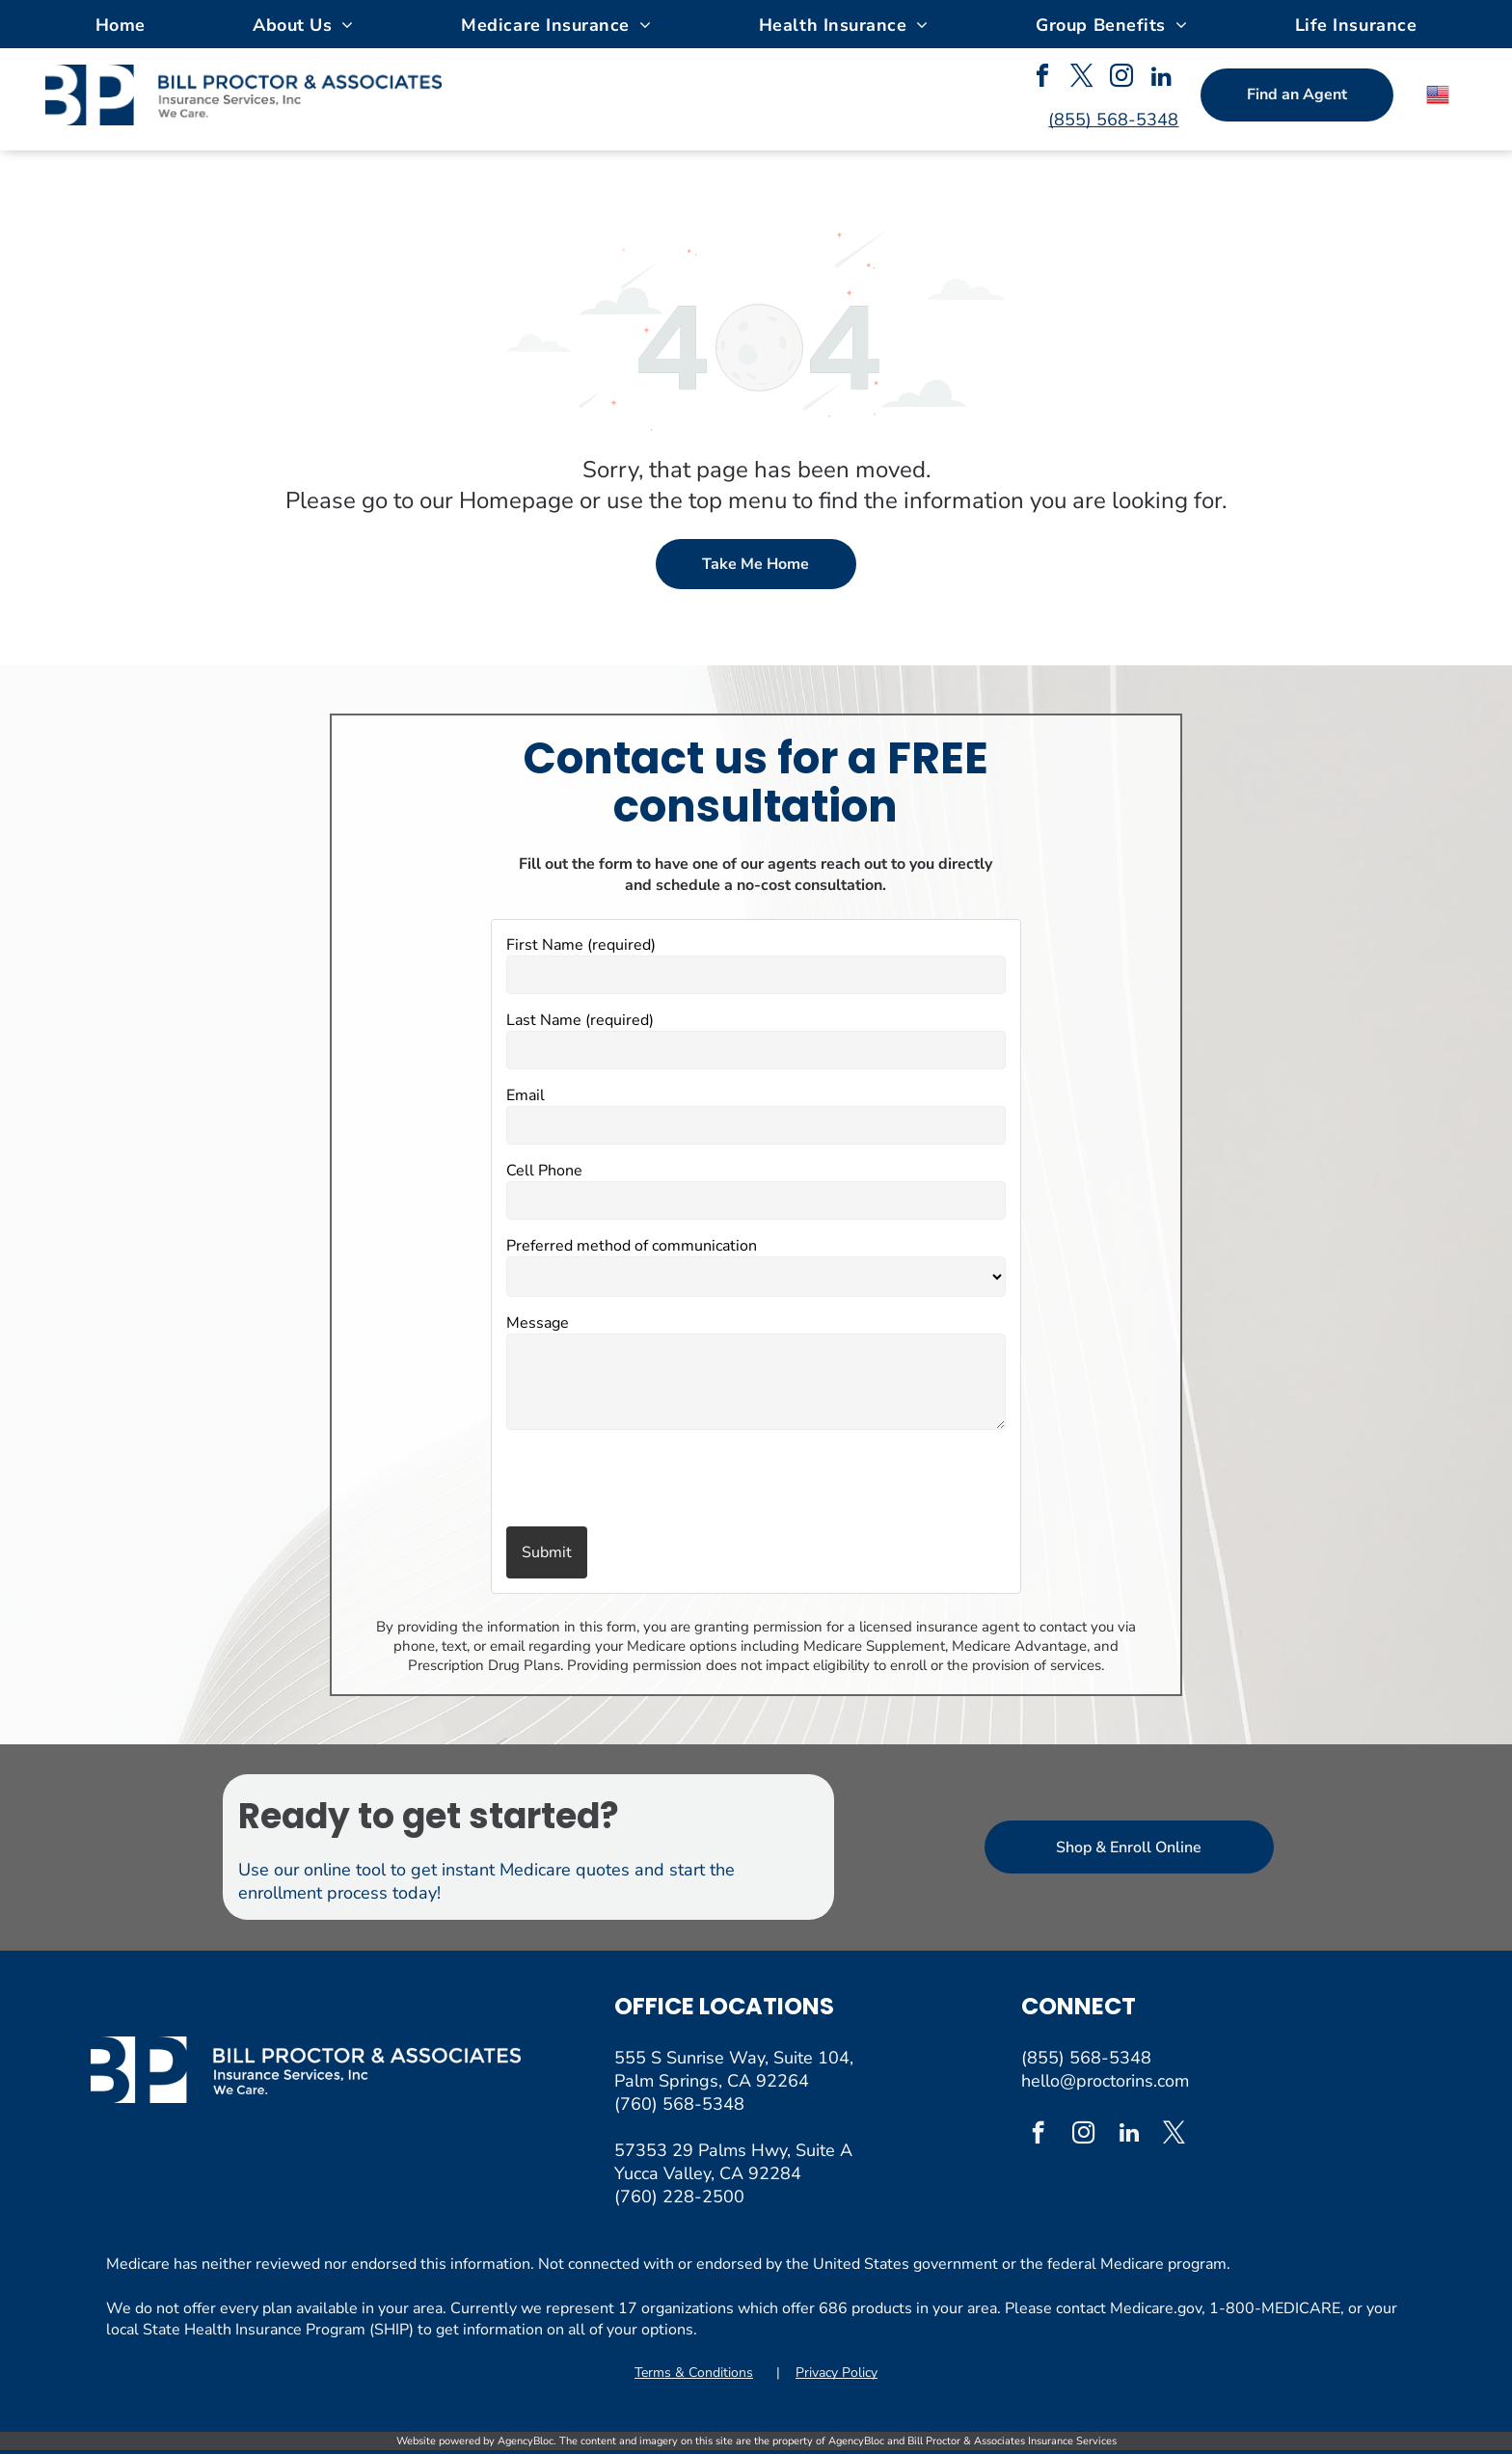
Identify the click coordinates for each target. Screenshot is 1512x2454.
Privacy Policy (837, 2372)
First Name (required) (581, 945)
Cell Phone (544, 1170)
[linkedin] (1161, 78)
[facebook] (1042, 78)
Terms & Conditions (693, 2372)
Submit (547, 1552)
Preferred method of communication (631, 1245)
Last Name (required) (580, 1020)
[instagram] (1121, 78)
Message (537, 1323)
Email (525, 1095)
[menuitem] (120, 24)
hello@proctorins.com (1105, 2080)
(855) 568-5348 (1086, 2057)
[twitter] (1082, 78)
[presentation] (619, 1480)
